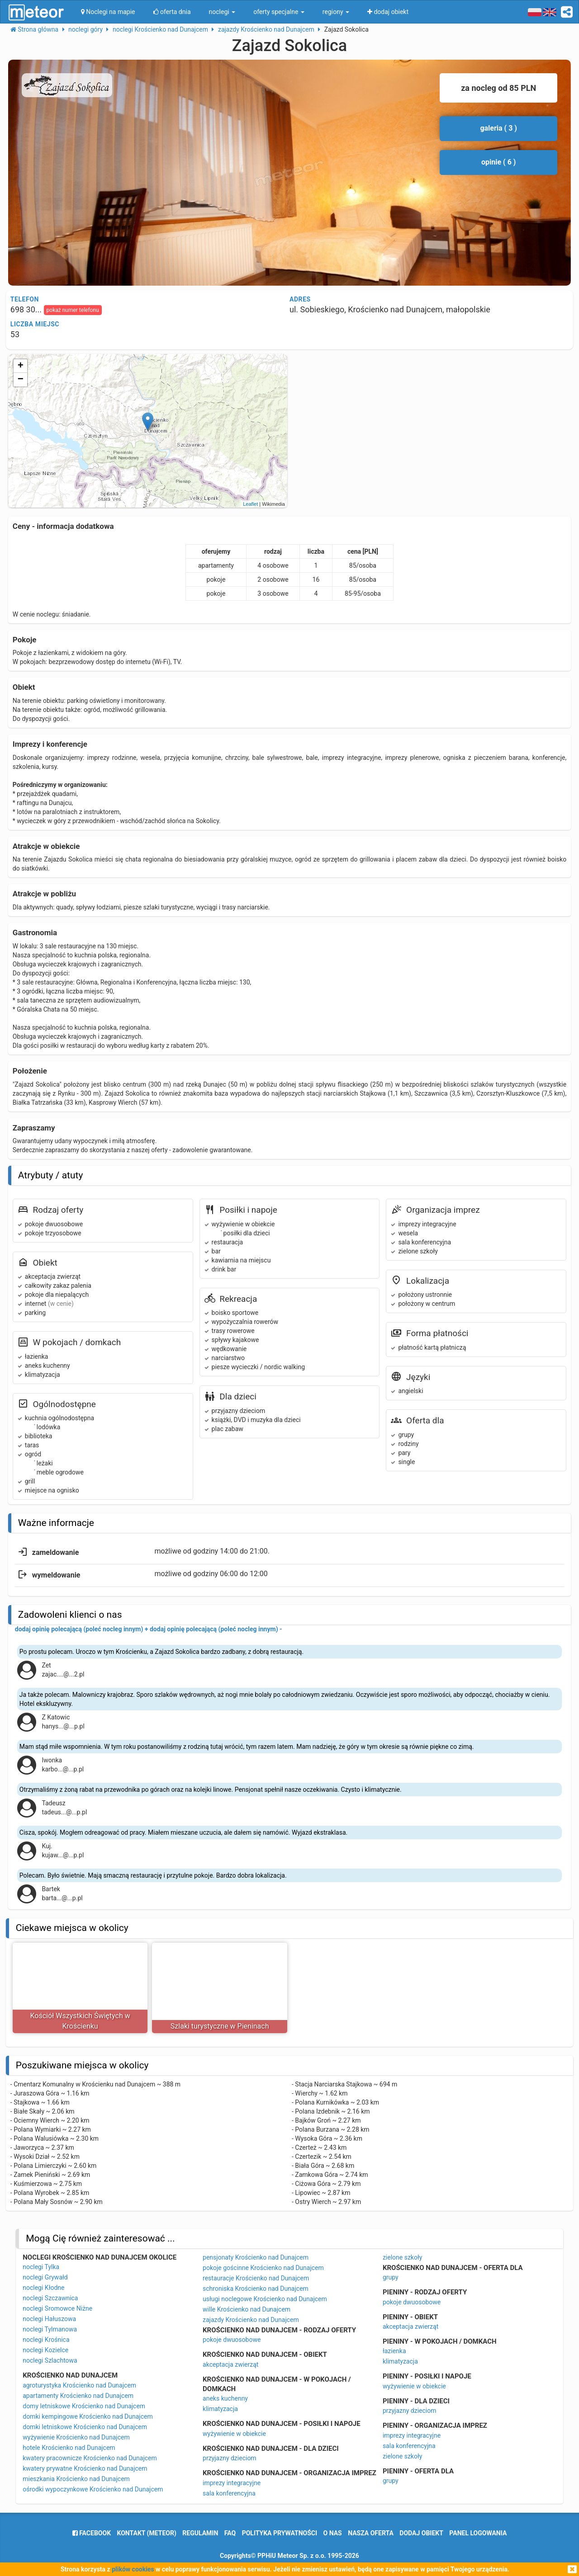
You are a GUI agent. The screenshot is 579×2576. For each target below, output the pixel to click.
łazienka (394, 2351)
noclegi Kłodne (43, 2287)
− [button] (21, 379)
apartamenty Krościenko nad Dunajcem (78, 2395)
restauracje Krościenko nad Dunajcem (256, 2278)
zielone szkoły (402, 2257)
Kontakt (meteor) (146, 2533)
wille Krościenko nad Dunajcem (246, 2309)
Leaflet (250, 504)
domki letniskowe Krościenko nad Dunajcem (85, 2426)
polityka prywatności (279, 2533)
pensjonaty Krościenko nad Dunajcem (255, 2257)
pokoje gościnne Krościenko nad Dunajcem (263, 2267)
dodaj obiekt (421, 2533)
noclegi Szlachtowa (50, 2360)
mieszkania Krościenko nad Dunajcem (76, 2478)
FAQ (230, 2533)
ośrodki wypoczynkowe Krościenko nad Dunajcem (93, 2489)
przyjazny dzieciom (229, 2458)
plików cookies (133, 2569)
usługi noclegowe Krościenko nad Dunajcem (265, 2299)
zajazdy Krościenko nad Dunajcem (251, 2319)
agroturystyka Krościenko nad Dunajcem (79, 2385)
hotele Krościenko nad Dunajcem (69, 2447)
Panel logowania (478, 2533)
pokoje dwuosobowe (232, 2339)
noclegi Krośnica (46, 2339)
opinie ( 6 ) (498, 162)
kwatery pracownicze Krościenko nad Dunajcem (90, 2458)
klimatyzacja (220, 2408)
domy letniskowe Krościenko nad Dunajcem (84, 2406)
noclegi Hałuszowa (49, 2318)
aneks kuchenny (225, 2398)
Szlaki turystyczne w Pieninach (220, 2026)
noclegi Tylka (41, 2266)
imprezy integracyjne (232, 2483)
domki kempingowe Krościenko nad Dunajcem (87, 2416)
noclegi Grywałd (45, 2277)
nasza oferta (371, 2533)
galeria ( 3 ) (498, 128)
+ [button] (21, 366)
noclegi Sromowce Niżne (57, 2308)
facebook (91, 2533)
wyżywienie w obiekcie (234, 2433)
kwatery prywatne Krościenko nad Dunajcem (85, 2468)
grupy (391, 2277)
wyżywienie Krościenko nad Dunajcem (76, 2437)
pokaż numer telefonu (73, 310)
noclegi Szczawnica (50, 2298)
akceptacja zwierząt (230, 2364)
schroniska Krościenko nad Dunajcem (255, 2288)
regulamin (200, 2533)
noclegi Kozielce (45, 2350)
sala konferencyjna (229, 2493)
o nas (332, 2533)
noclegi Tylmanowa (50, 2329)
